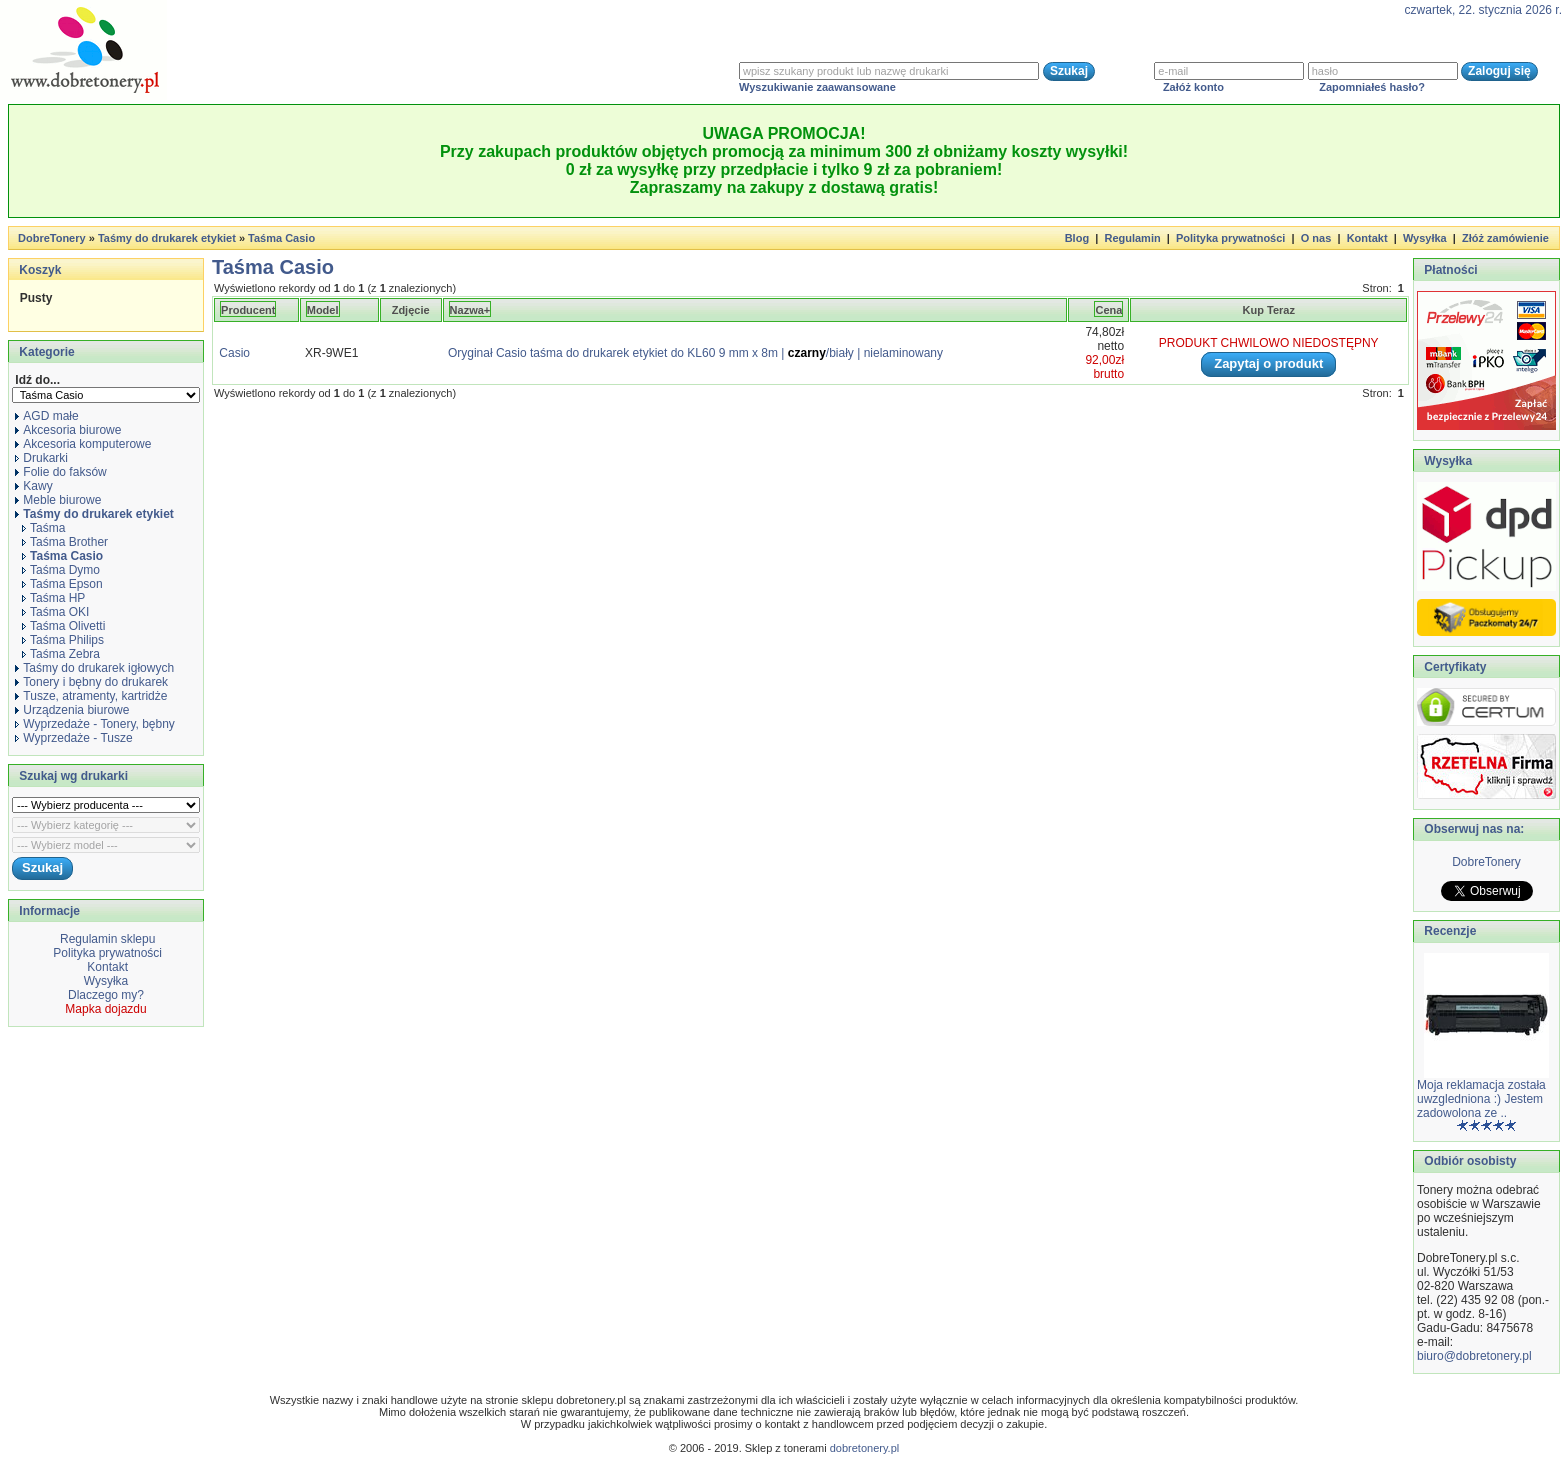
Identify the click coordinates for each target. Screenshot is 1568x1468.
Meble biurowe (58, 500)
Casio (234, 353)
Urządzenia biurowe (72, 710)
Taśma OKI (55, 612)
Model (323, 310)
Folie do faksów (60, 472)
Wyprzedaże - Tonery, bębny (95, 724)
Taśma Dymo (61, 570)
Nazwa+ (470, 310)
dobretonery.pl (865, 1448)
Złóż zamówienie (1505, 238)
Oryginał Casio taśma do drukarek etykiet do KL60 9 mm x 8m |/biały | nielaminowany (695, 353)
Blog (1077, 238)
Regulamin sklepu (106, 939)
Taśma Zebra (61, 654)
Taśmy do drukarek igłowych (94, 668)
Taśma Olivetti (63, 626)
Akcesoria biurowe (68, 430)
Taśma (43, 528)
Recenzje (1448, 931)
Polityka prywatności (1230, 238)
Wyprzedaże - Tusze (73, 738)
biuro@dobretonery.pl (1474, 1356)
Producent (248, 310)
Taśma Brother (65, 542)
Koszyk (40, 270)
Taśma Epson (62, 584)
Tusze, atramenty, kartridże (91, 696)
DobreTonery (1486, 862)
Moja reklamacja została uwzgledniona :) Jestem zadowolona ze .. (1481, 1099)
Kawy (33, 486)
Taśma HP (53, 598)
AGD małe (46, 416)
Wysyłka (1425, 238)
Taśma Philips (63, 640)
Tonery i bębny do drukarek (91, 682)
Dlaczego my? (106, 995)
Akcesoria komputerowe (83, 444)
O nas (1316, 238)
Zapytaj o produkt (1268, 363)
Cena (1108, 310)
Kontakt (1367, 238)
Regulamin (1132, 238)
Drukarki (41, 458)
